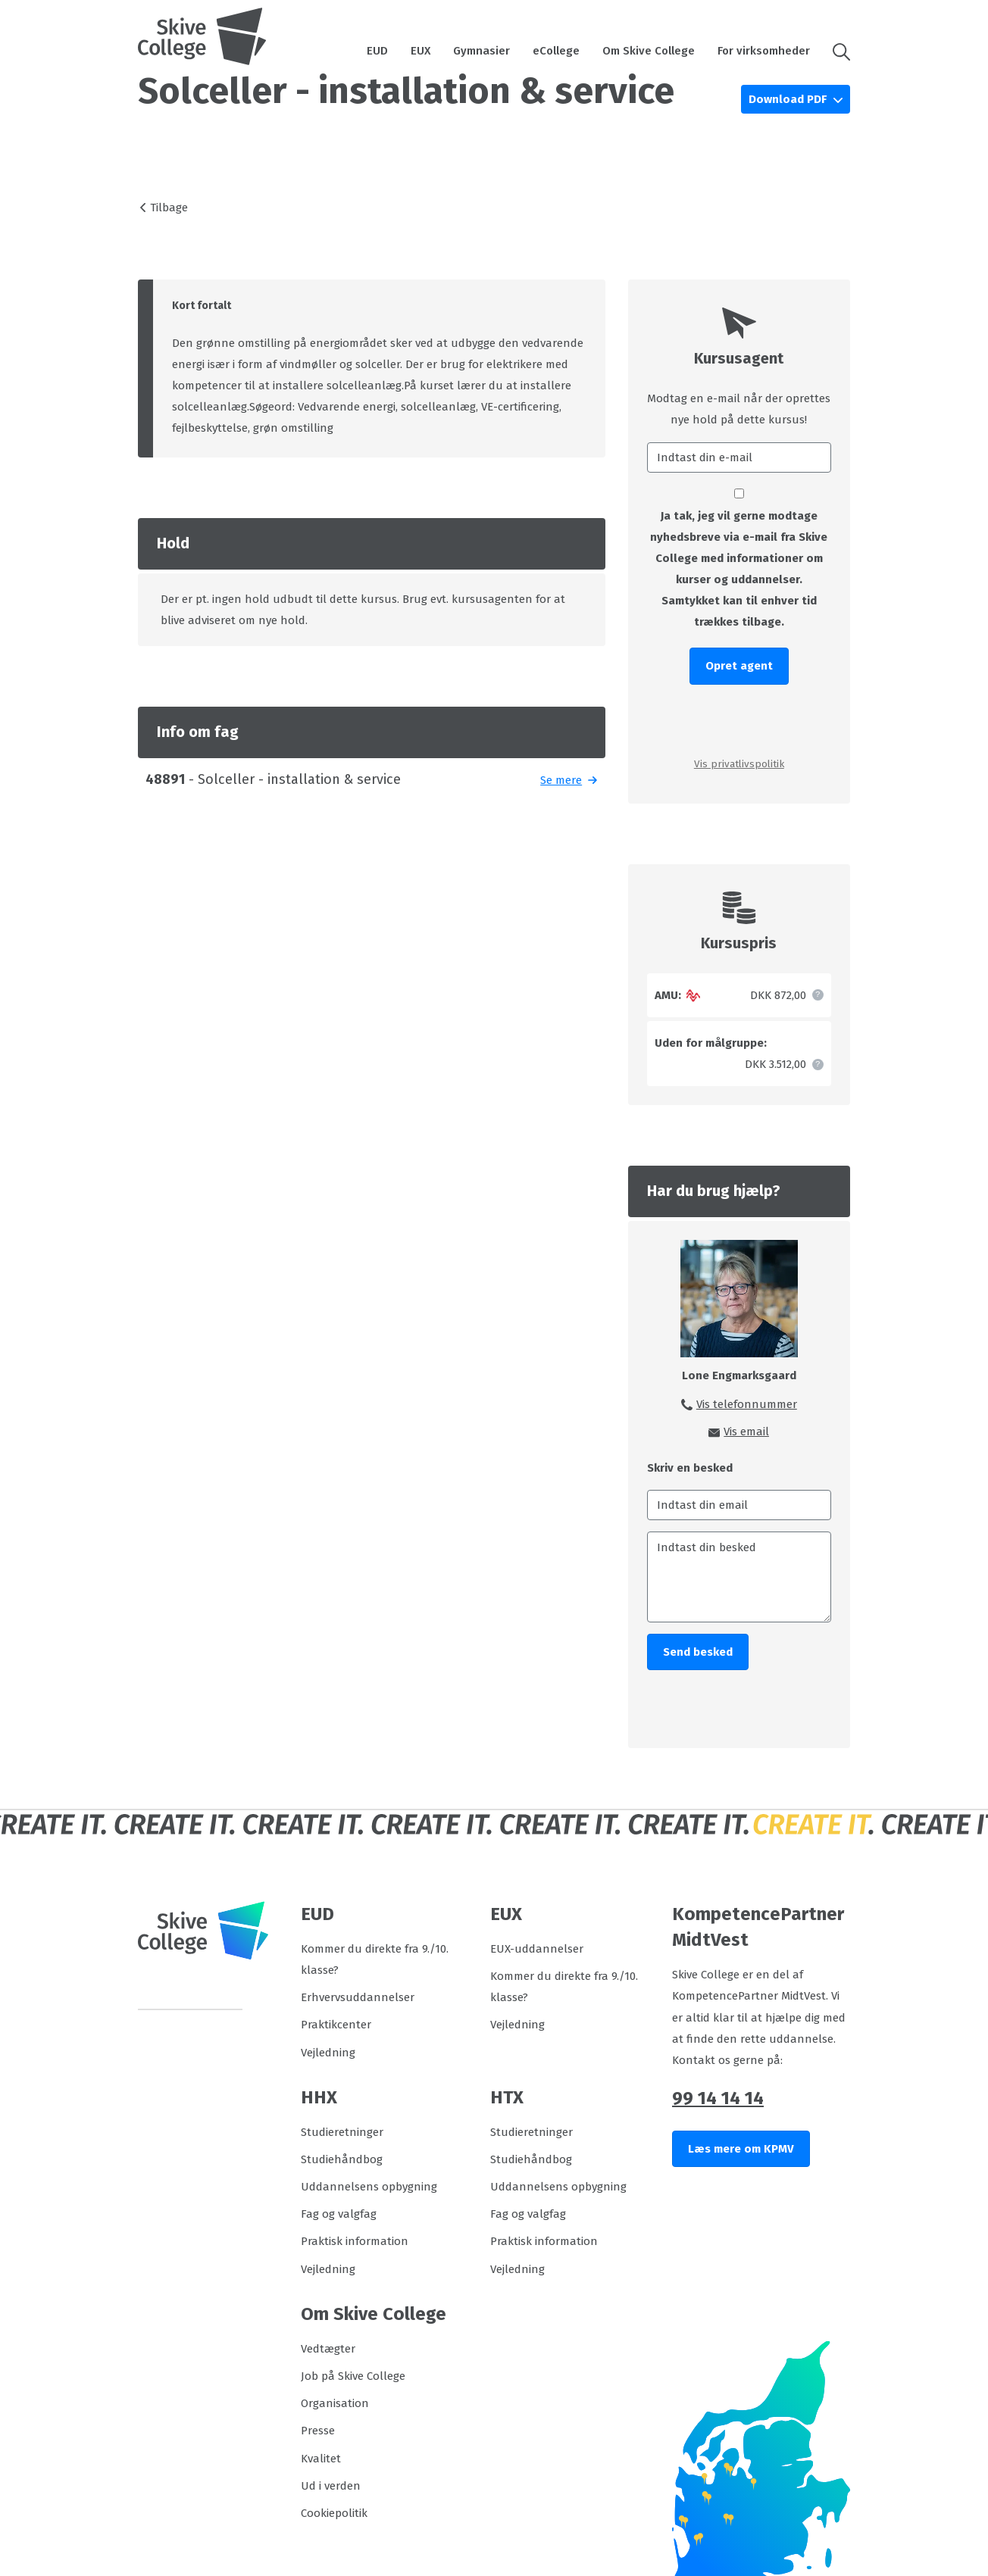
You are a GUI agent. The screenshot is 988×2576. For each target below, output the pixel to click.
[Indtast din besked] (739, 1577)
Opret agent (739, 666)
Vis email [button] (746, 1431)
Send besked (698, 1652)
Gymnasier (481, 51)
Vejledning (328, 2052)
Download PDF (789, 99)
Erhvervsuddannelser (357, 1997)
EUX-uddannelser (536, 1949)
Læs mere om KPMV (741, 2149)
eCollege (556, 51)
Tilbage (169, 207)
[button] (835, 50)
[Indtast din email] (739, 1505)
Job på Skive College (353, 2376)
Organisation (335, 2403)
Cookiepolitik (334, 2513)
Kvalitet (321, 2458)
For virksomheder (764, 51)
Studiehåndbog (342, 2159)
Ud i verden (331, 2486)
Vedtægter (328, 2349)
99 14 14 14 (718, 2098)
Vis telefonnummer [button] (746, 1404)
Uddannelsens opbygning (369, 2187)
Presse (318, 2430)
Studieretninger (342, 2132)
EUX (420, 51)
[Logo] (202, 36)
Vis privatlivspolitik (739, 763)
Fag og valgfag (339, 2214)
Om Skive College (648, 51)
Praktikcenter (336, 2024)
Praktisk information (354, 2241)
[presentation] (739, 719)
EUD (377, 51)
